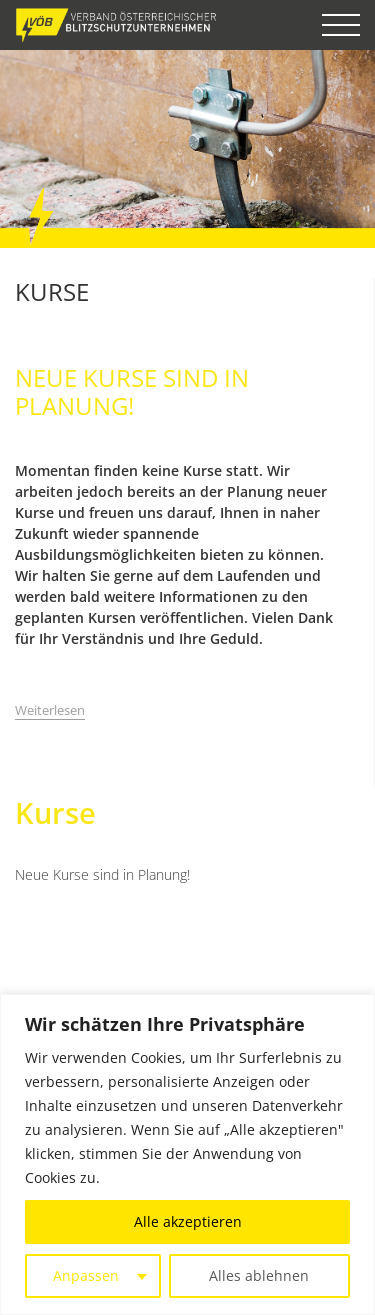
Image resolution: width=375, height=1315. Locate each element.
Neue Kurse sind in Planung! (102, 874)
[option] (187, 148)
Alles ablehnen (259, 1275)
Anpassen (86, 1275)
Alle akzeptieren (188, 1221)
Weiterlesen (50, 710)
